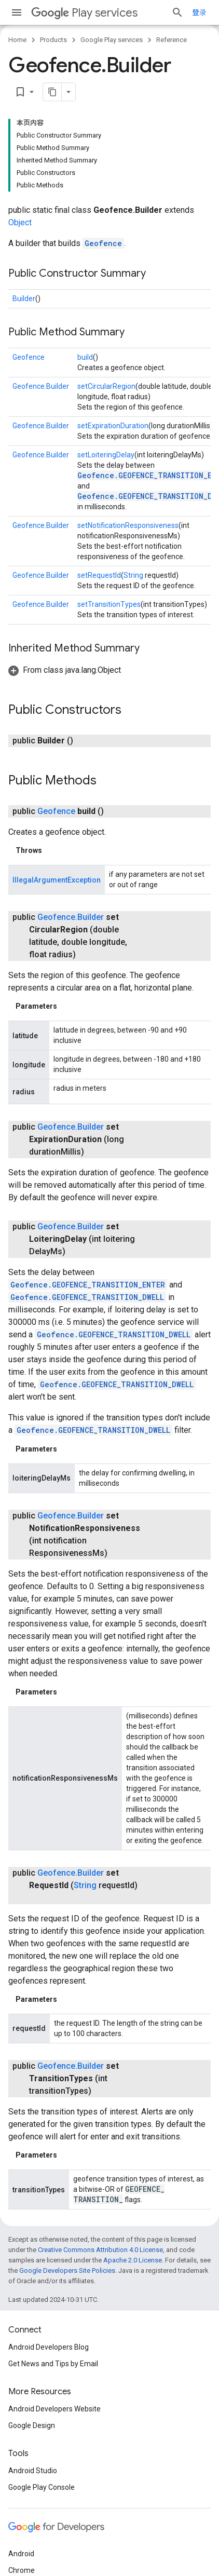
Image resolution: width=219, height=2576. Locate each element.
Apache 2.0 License (132, 2260)
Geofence (103, 243)
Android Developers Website (54, 2409)
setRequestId (99, 575)
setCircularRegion (106, 386)
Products (53, 40)
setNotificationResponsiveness (128, 525)
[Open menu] (16, 12)
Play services (84, 13)
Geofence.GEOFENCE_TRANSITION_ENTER (87, 1285)
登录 (199, 12)
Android (21, 2554)
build (85, 357)
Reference (171, 40)
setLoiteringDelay (105, 455)
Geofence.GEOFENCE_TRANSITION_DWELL (87, 1297)
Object (20, 222)
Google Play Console (41, 2487)
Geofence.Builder (40, 386)
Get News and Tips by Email (53, 2364)
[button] (64, 670)
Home (17, 40)
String (133, 575)
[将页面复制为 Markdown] (52, 92)
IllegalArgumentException (56, 880)
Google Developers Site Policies (67, 2270)
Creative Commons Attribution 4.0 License (100, 2250)
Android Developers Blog (48, 2347)
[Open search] (177, 12)
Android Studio (32, 2470)
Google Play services (111, 40)
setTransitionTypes (109, 604)
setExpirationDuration (112, 426)
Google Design (31, 2425)
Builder (23, 298)
